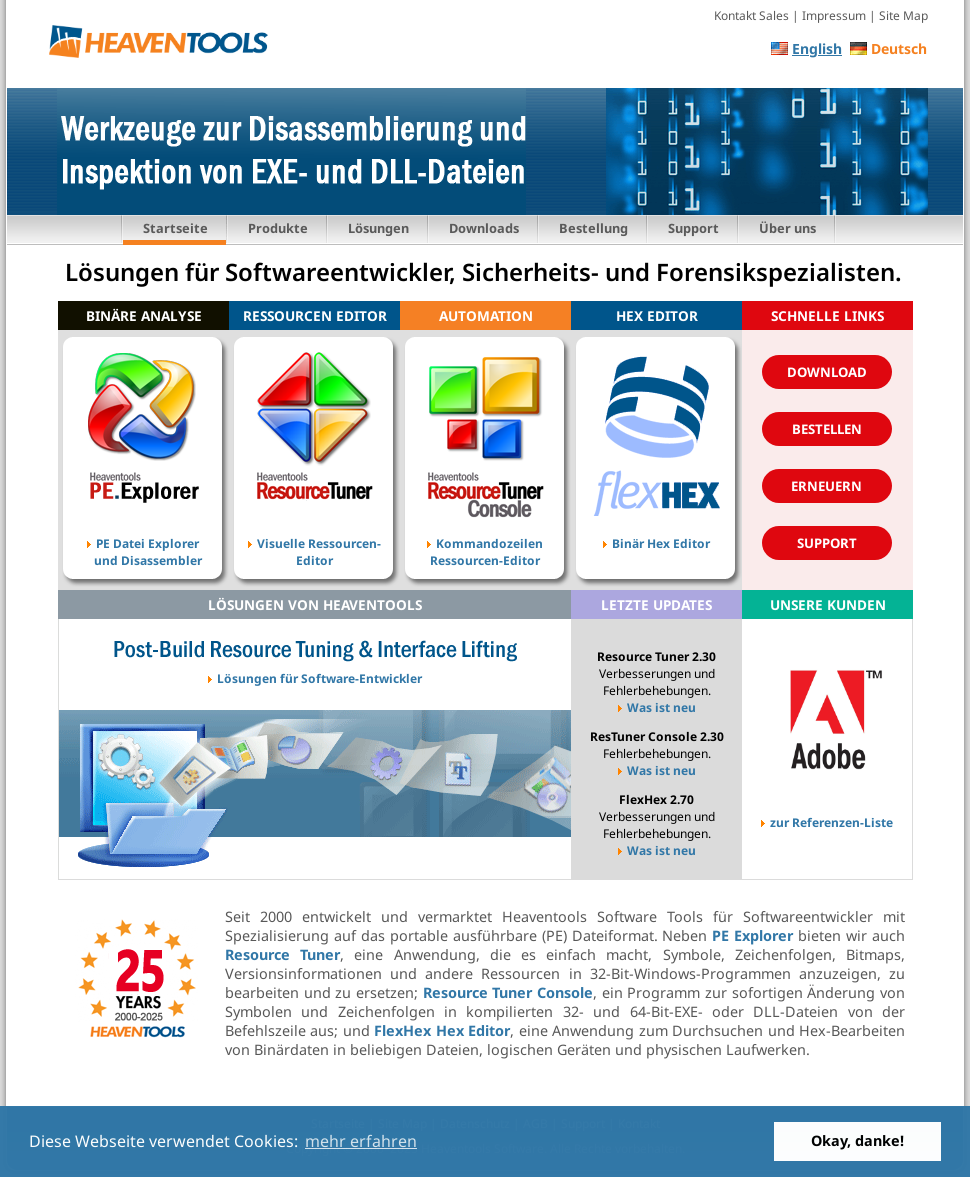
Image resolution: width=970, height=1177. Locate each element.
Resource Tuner (282, 954)
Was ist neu (657, 707)
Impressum (834, 15)
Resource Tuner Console (508, 992)
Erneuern (826, 486)
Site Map (903, 15)
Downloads (484, 228)
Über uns (787, 228)
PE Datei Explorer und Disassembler (143, 539)
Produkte (278, 228)
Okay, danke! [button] (857, 1140)
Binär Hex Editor (656, 539)
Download (827, 372)
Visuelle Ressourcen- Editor (314, 539)
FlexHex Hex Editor (442, 1030)
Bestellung (593, 228)
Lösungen (378, 228)
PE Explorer (752, 935)
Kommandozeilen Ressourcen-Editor (485, 539)
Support (693, 228)
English (817, 48)
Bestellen (827, 429)
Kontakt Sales (751, 15)
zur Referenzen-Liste (827, 818)
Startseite (175, 228)
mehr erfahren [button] (361, 1141)
